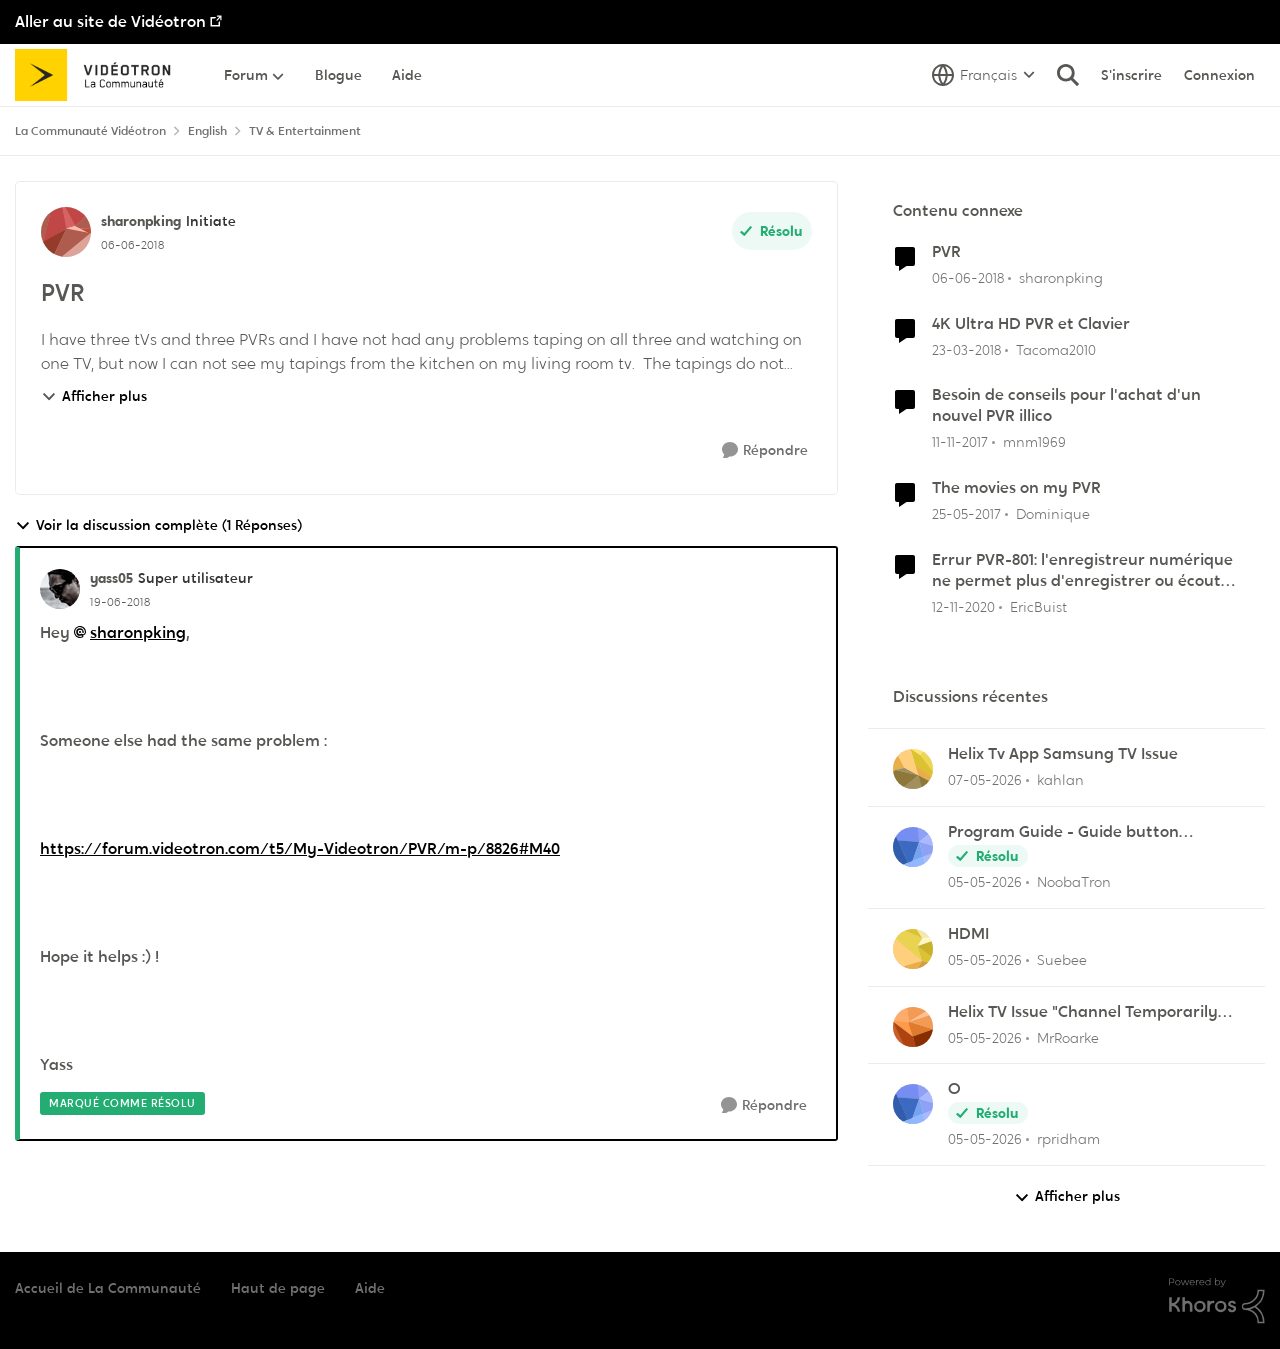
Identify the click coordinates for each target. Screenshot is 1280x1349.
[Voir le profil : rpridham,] (913, 1104)
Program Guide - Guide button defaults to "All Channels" (1063, 832)
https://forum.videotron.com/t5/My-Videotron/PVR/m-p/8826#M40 (300, 848)
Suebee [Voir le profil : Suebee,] (1062, 960)
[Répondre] (765, 450)
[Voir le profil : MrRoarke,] (913, 1027)
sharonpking (138, 632)
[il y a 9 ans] (966, 514)
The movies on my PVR (1016, 488)
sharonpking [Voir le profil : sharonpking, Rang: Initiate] (141, 221)
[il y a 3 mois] (985, 780)
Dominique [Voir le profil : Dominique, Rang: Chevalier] (1053, 514)
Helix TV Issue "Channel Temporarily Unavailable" (1083, 1012)
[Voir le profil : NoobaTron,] (913, 847)
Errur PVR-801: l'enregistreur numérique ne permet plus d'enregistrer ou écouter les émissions (1084, 571)
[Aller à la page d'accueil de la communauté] (99, 75)
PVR (946, 252)
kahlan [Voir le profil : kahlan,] (1060, 780)
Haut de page (278, 1288)
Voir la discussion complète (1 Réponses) (158, 525)
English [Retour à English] (207, 131)
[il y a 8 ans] (968, 278)
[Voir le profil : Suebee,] (913, 949)
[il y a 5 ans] (963, 606)
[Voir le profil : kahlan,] (913, 769)
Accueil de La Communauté (108, 1288)
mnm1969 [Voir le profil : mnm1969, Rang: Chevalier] (1034, 442)
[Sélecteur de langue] (983, 75)
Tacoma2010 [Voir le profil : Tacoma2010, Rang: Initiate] (1056, 349)
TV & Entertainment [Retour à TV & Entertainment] (305, 131)
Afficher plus (94, 396)
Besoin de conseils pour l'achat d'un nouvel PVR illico (1066, 405)
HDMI (968, 934)
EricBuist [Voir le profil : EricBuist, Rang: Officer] (1038, 606)
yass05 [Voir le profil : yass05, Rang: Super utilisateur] (111, 578)
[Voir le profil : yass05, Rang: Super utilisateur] (60, 589)
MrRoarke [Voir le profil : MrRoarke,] (1068, 1037)
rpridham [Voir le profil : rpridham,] (1068, 1139)
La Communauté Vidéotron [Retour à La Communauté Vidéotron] (90, 131)
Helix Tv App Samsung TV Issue (1063, 754)
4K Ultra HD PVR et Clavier (1031, 324)
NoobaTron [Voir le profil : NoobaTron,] (1074, 882)
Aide (370, 1288)
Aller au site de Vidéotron (110, 21)
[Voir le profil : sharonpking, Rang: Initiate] (66, 232)
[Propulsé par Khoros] (1217, 1301)
